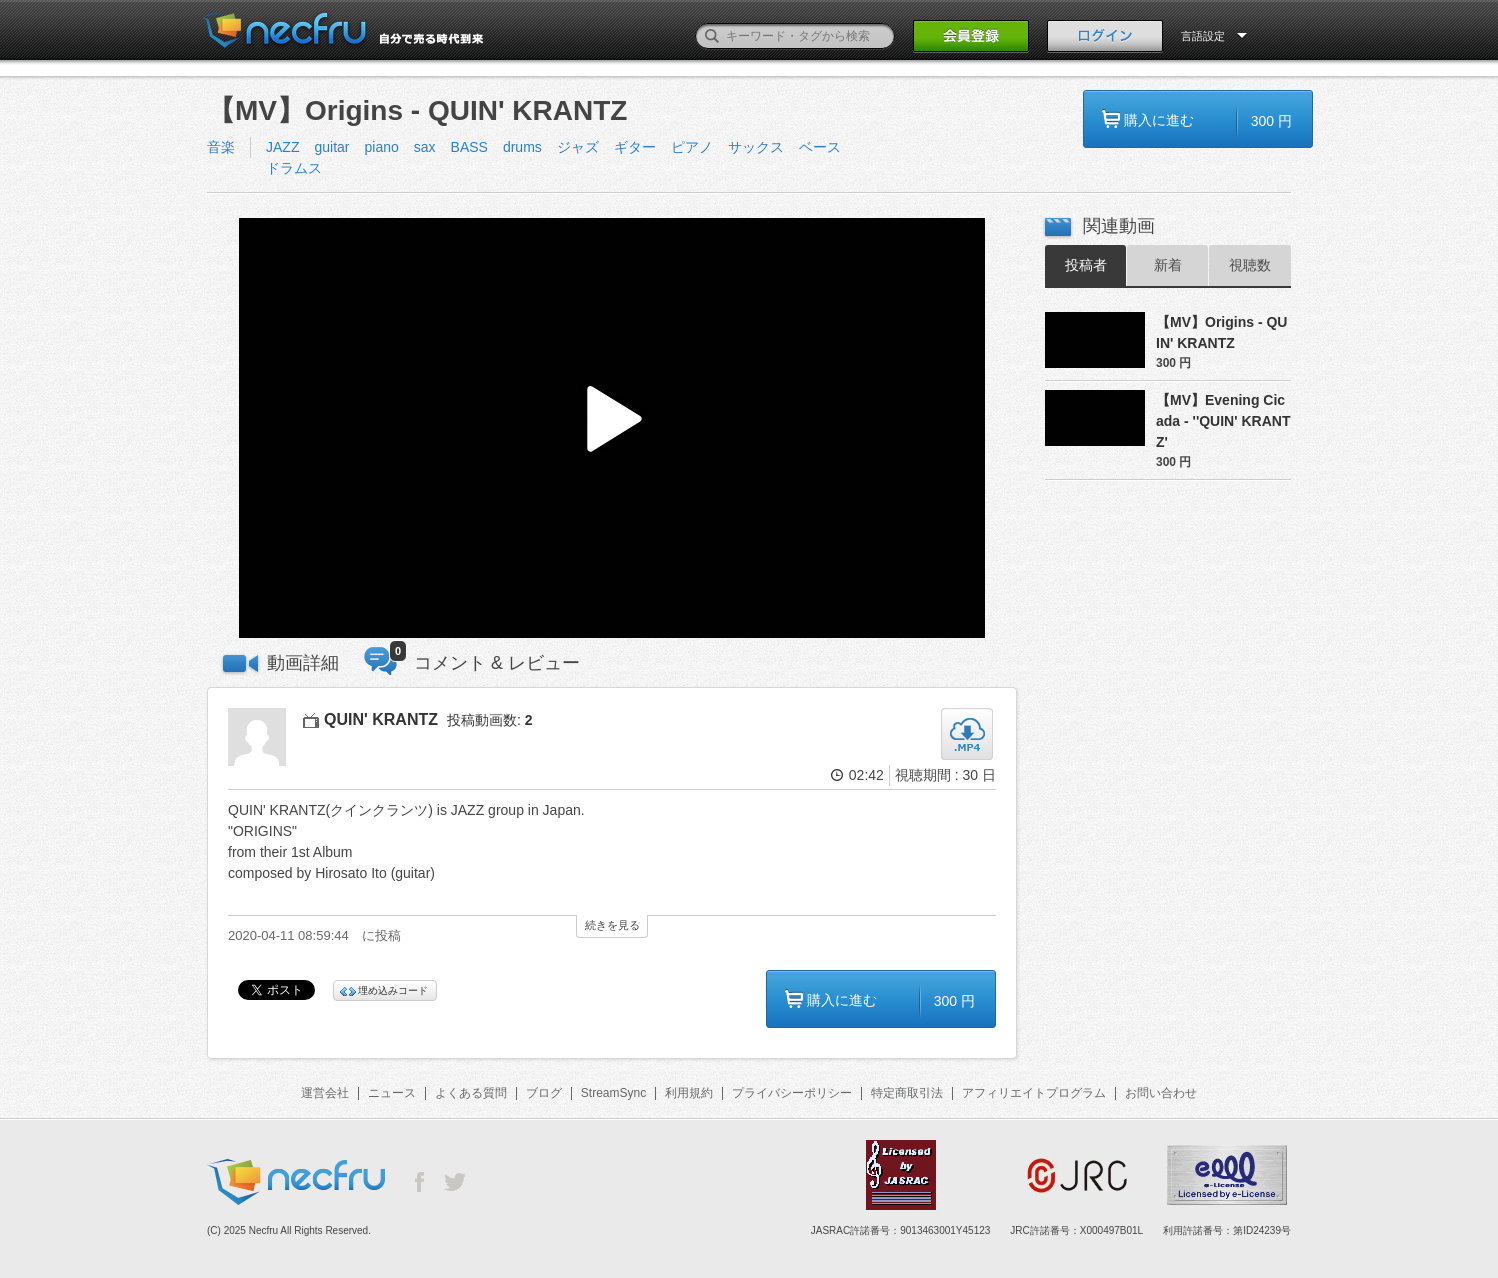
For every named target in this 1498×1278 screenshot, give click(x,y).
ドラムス (294, 168)
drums (522, 147)
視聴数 (1250, 265)
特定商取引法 (907, 1093)
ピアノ (692, 147)
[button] (612, 428)
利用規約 (689, 1093)
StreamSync (613, 1093)
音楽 (221, 147)
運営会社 (325, 1093)
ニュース (392, 1093)
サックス (756, 147)
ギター (635, 147)
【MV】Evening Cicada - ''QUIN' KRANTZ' (1223, 421)
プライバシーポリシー (792, 1093)
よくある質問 (471, 1093)
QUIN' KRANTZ (381, 719)
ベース (820, 147)
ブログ (544, 1093)
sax (425, 147)
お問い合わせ (1161, 1093)
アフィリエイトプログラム (1034, 1093)
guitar (331, 147)
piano (381, 147)
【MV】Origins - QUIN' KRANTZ (1221, 332)
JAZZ (282, 147)
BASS (469, 147)
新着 (1168, 265)
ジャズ (578, 147)
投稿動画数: (490, 720)
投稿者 (1086, 265)
